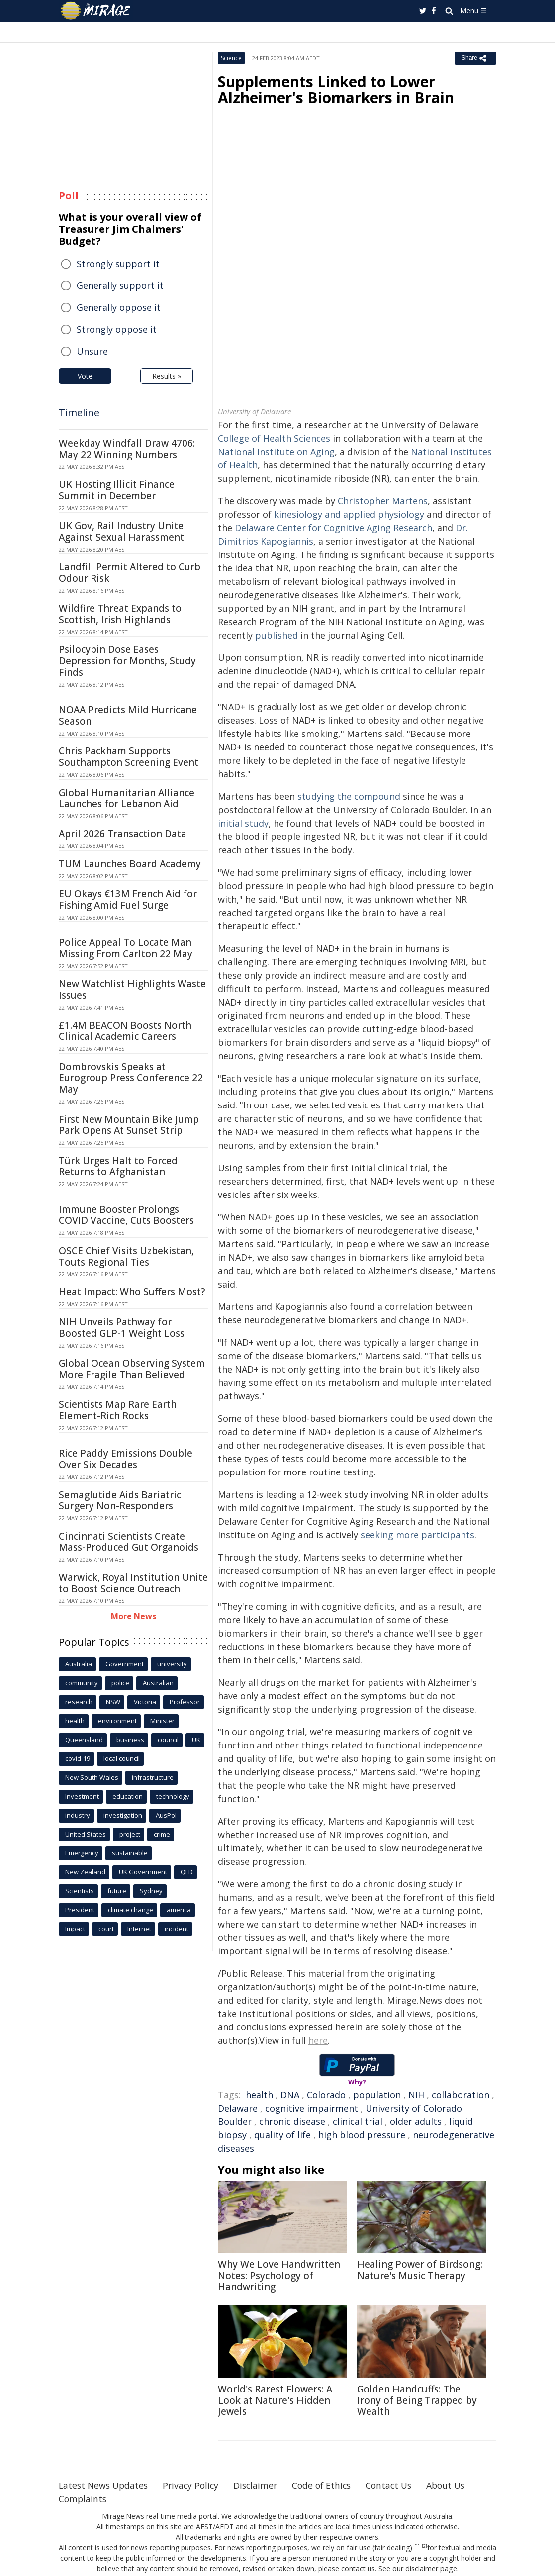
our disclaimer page (424, 2568)
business (130, 1739)
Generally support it (120, 285)
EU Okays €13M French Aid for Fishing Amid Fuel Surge (128, 899)
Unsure (92, 351)
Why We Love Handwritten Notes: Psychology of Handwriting (279, 2276)
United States (85, 1834)
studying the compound (348, 796)
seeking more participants (417, 1535)
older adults (416, 2121)
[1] (417, 2546)
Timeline (79, 412)
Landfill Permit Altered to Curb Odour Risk (129, 572)
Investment (82, 1796)
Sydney (151, 1890)
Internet (139, 1928)
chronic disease (292, 2121)
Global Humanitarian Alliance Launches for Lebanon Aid (126, 798)
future (116, 1890)
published (276, 635)
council (168, 1739)
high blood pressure (361, 2135)
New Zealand (85, 1871)
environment (117, 1720)
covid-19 (77, 1758)
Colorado (326, 2095)
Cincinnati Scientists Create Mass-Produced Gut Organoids (128, 1542)
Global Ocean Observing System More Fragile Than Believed (132, 1369)
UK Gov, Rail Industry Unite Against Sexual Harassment (121, 531)
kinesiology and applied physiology (349, 514)
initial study (243, 823)
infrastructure (153, 1777)
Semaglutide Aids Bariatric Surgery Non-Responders (120, 1500)
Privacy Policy (195, 2485)
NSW (113, 1701)
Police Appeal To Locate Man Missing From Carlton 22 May (125, 948)
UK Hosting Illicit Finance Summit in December (117, 490)
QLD (187, 1871)
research (78, 1701)
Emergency (81, 1852)
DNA (289, 2095)
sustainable (130, 1852)
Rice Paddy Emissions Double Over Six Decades (125, 1459)
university (172, 1663)
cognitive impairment (311, 2108)
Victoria (145, 1701)
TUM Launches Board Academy (130, 863)
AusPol (166, 1815)
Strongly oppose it (117, 329)
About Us (458, 2485)
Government (124, 1663)
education (127, 1796)
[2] (424, 2546)
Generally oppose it (119, 307)
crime (162, 1834)
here (318, 2040)
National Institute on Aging (276, 452)
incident (176, 1928)
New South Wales (91, 1777)
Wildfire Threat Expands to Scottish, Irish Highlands (120, 614)
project (129, 1834)
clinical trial (357, 2121)
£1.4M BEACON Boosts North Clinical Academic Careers (125, 1031)
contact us (358, 2568)
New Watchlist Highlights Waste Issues (132, 989)
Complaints (83, 2499)
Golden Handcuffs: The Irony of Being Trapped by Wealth (417, 2400)
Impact (75, 1928)
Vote (85, 376)
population (377, 2095)
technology (172, 1796)
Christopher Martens (383, 501)
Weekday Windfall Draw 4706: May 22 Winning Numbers (127, 449)
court (106, 1928)
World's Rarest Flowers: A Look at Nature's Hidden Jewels (275, 2400)
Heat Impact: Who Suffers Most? (132, 1292)
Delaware (238, 2108)
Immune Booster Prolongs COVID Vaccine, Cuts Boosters (126, 1215)
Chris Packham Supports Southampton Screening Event (128, 756)
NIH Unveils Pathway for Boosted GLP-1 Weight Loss (122, 1327)
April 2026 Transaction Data (122, 834)
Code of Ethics (329, 2485)
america (179, 1909)
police (120, 1682)
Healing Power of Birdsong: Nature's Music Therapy (419, 2270)
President (79, 1909)
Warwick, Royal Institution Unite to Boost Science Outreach (133, 1583)
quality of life (282, 2135)
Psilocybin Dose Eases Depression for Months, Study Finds (127, 661)
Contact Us (399, 2485)
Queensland (84, 1739)
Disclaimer (261, 2485)
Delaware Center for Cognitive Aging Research (333, 528)
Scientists (79, 1890)
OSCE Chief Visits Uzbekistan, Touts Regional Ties (126, 1256)
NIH (416, 2095)
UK (196, 1739)
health (259, 2095)
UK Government (143, 1871)
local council (121, 1758)
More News (133, 1616)
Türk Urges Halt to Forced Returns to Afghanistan (118, 1166)
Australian (158, 1682)
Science (231, 58)
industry (77, 1815)
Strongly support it (118, 264)
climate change (130, 1909)
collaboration (460, 2095)
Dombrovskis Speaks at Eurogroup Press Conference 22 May (131, 1078)
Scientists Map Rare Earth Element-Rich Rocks (118, 1410)
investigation (122, 1815)
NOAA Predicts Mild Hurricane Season (128, 715)
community (81, 1682)
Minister (162, 1720)
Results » (166, 376)
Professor (185, 1701)
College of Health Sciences (274, 438)
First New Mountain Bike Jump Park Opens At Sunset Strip (129, 1125)
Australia (78, 1663)
